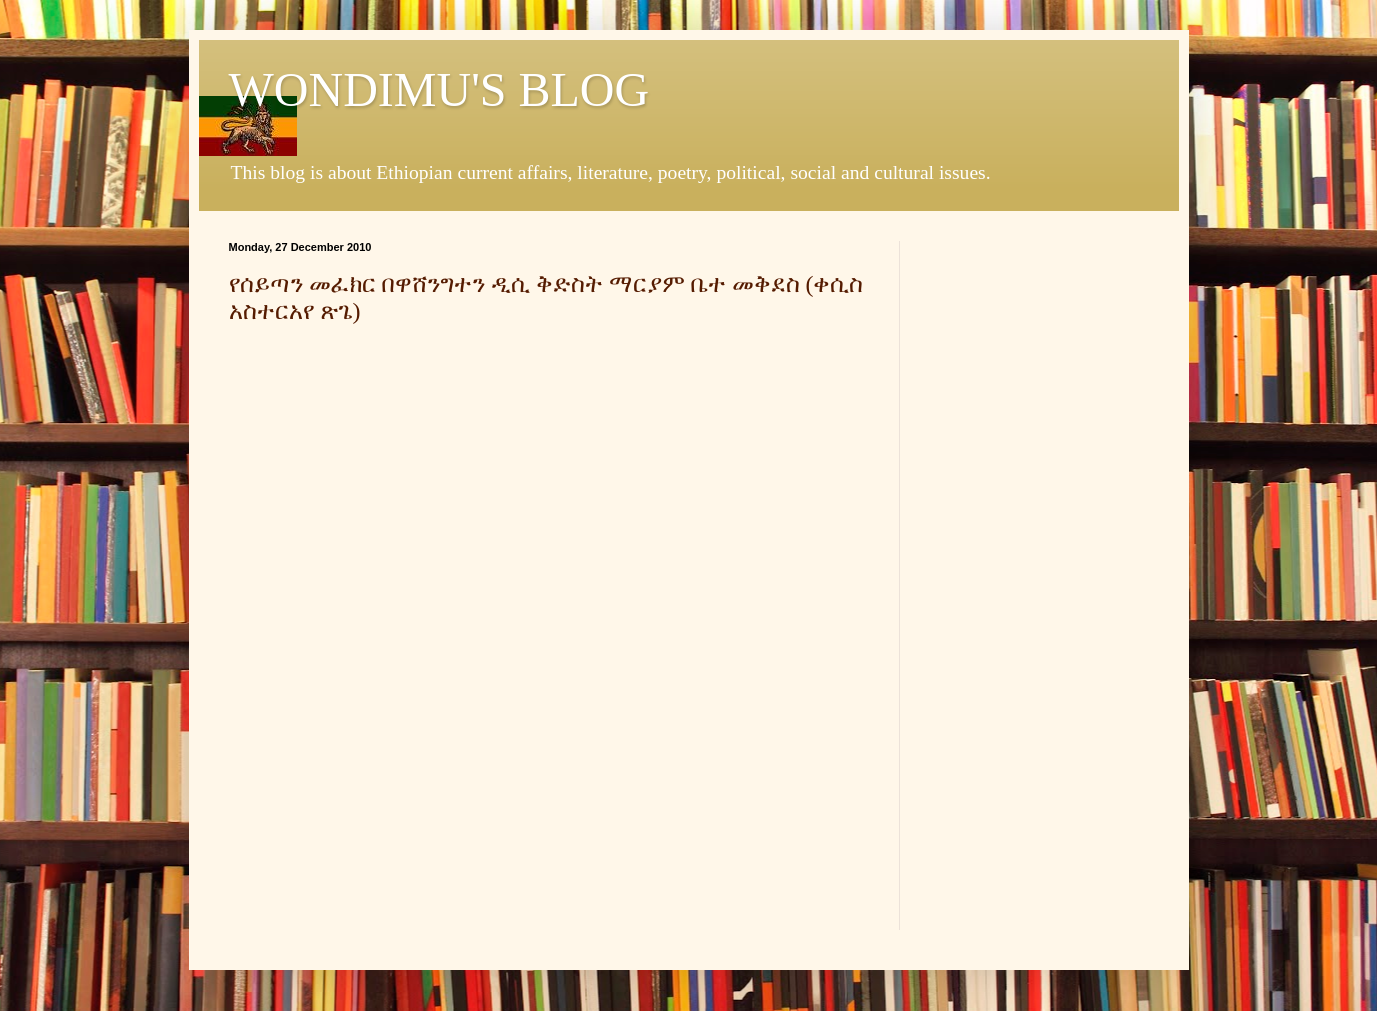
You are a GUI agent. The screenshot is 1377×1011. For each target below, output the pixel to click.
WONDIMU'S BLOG (439, 89)
